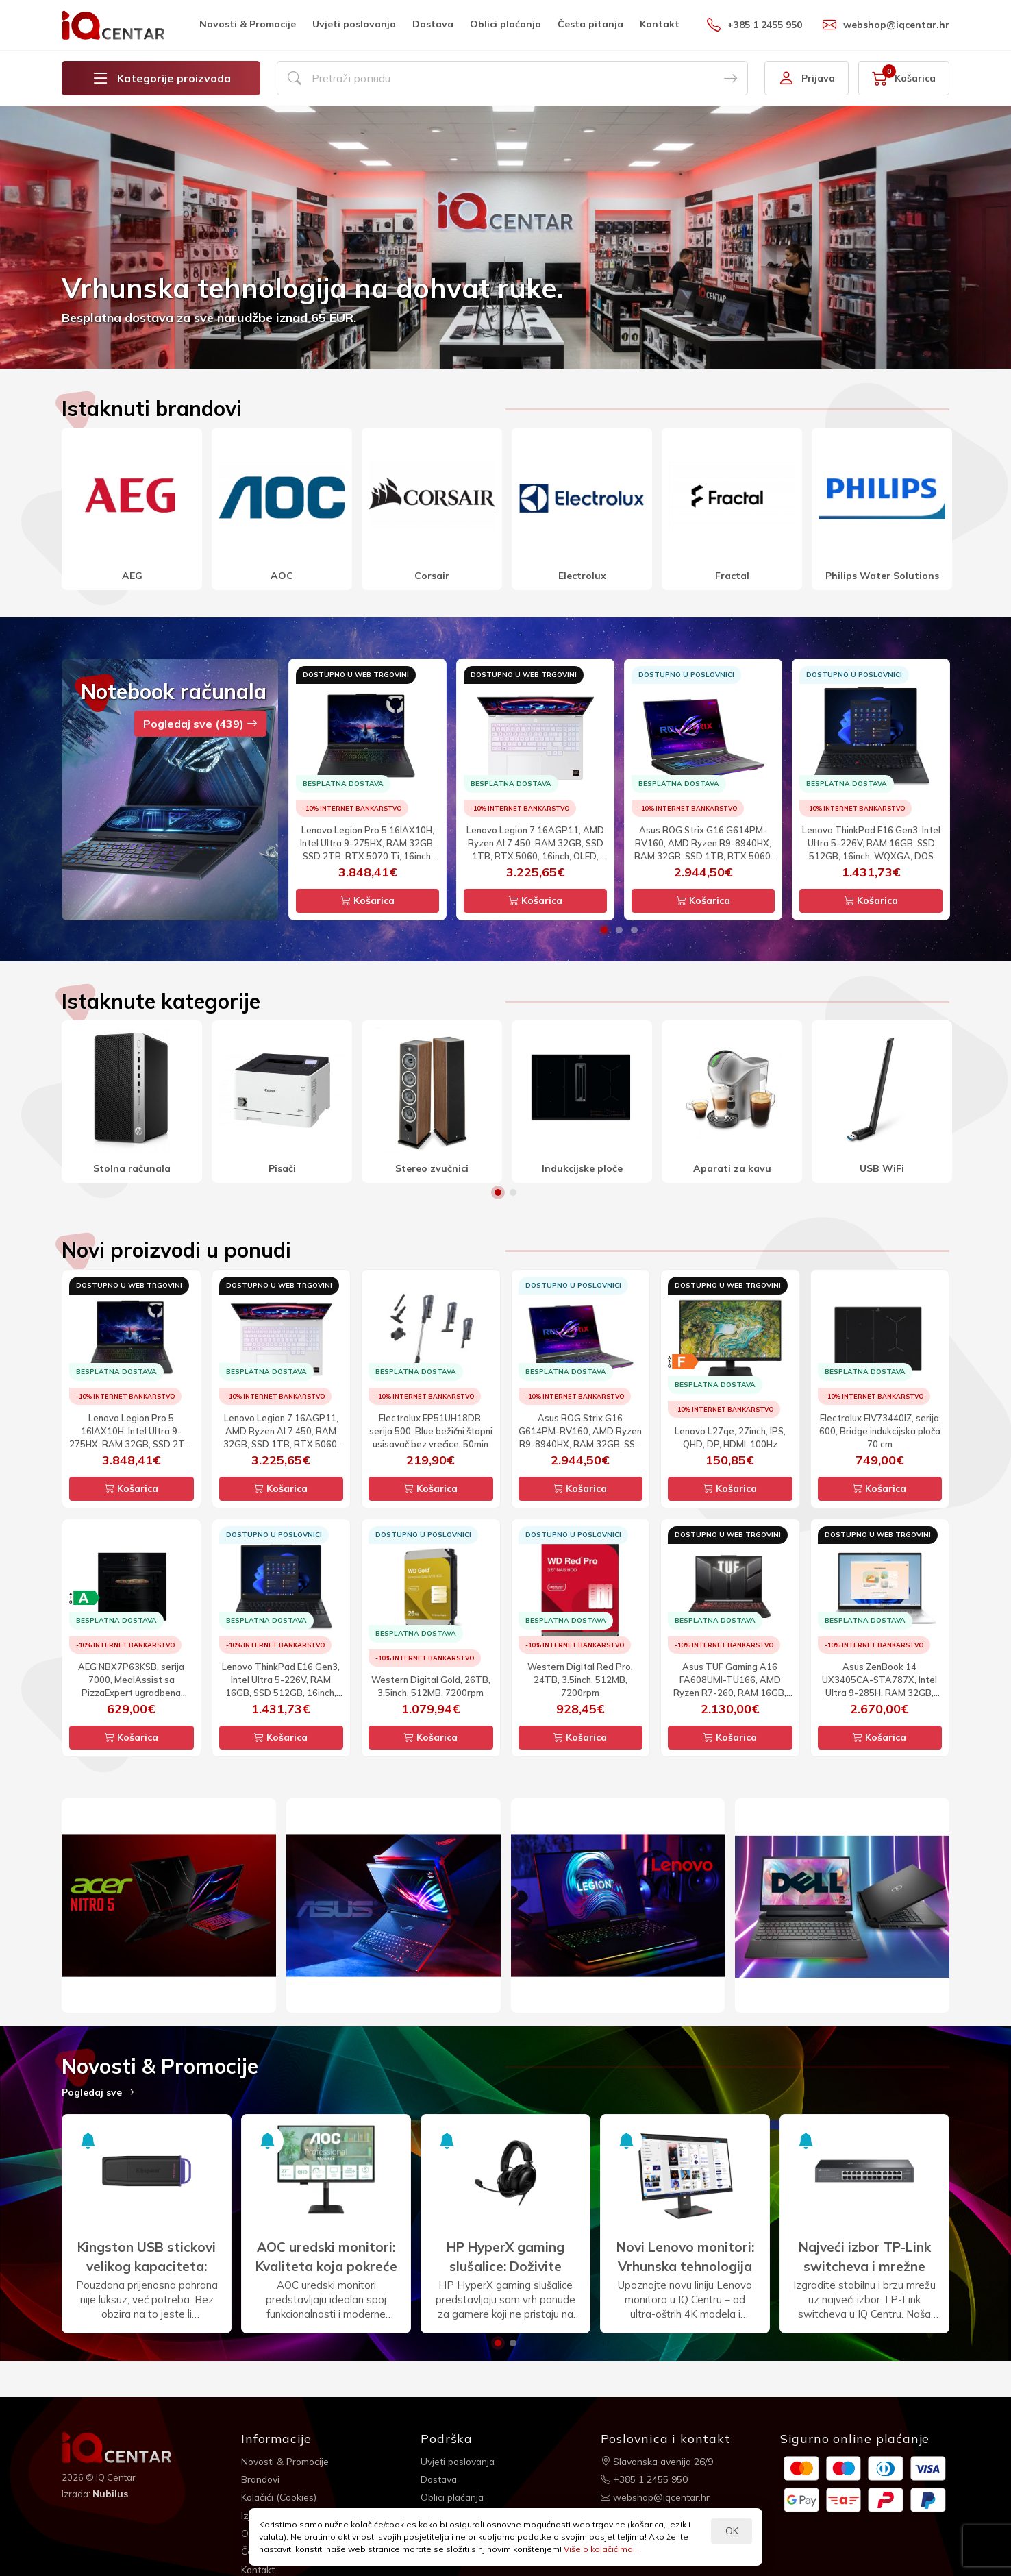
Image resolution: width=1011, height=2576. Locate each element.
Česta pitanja (590, 24)
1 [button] (604, 930)
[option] (505, 237)
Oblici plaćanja (505, 24)
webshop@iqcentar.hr (886, 24)
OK (731, 2531)
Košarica (368, 900)
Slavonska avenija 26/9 (658, 2461)
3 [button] (634, 930)
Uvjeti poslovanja (354, 24)
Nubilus (110, 2494)
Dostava (432, 24)
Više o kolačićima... (601, 2549)
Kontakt (659, 24)
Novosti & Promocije (247, 24)
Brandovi (261, 2479)
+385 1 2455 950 (754, 24)
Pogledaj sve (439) (200, 724)
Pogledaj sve (98, 2092)
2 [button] (619, 930)
